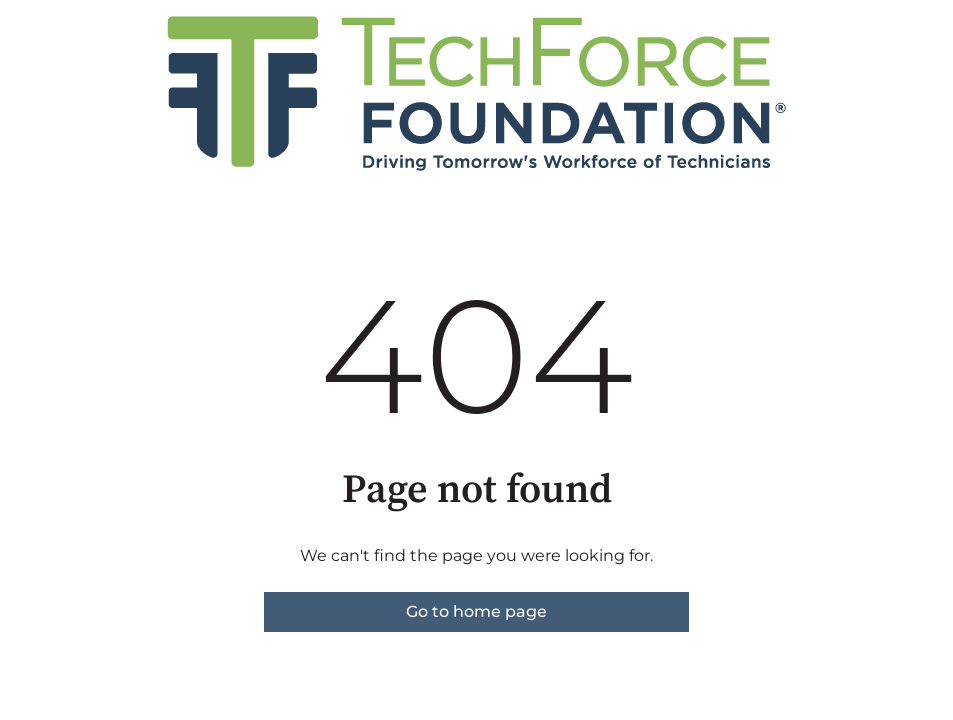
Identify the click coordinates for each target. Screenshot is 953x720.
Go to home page (476, 611)
